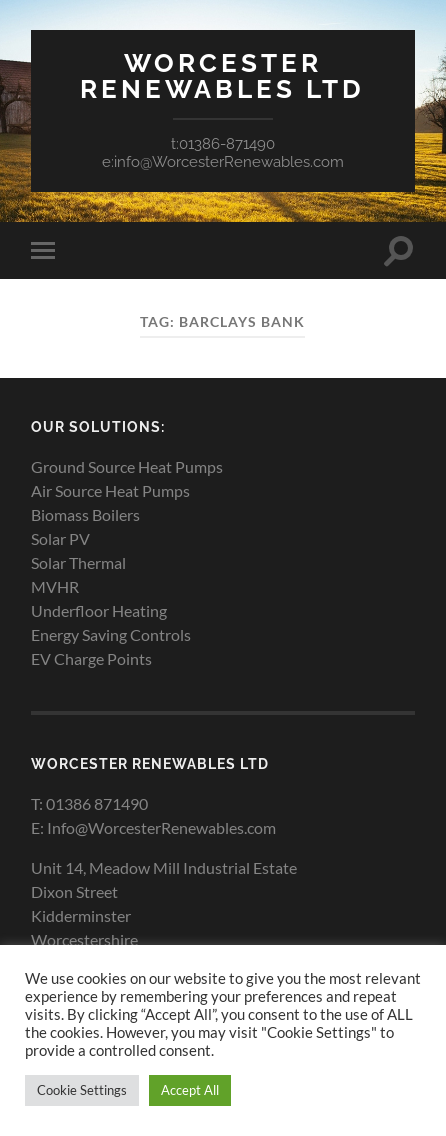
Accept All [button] (190, 1090)
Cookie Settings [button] (82, 1090)
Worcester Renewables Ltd (222, 75)
